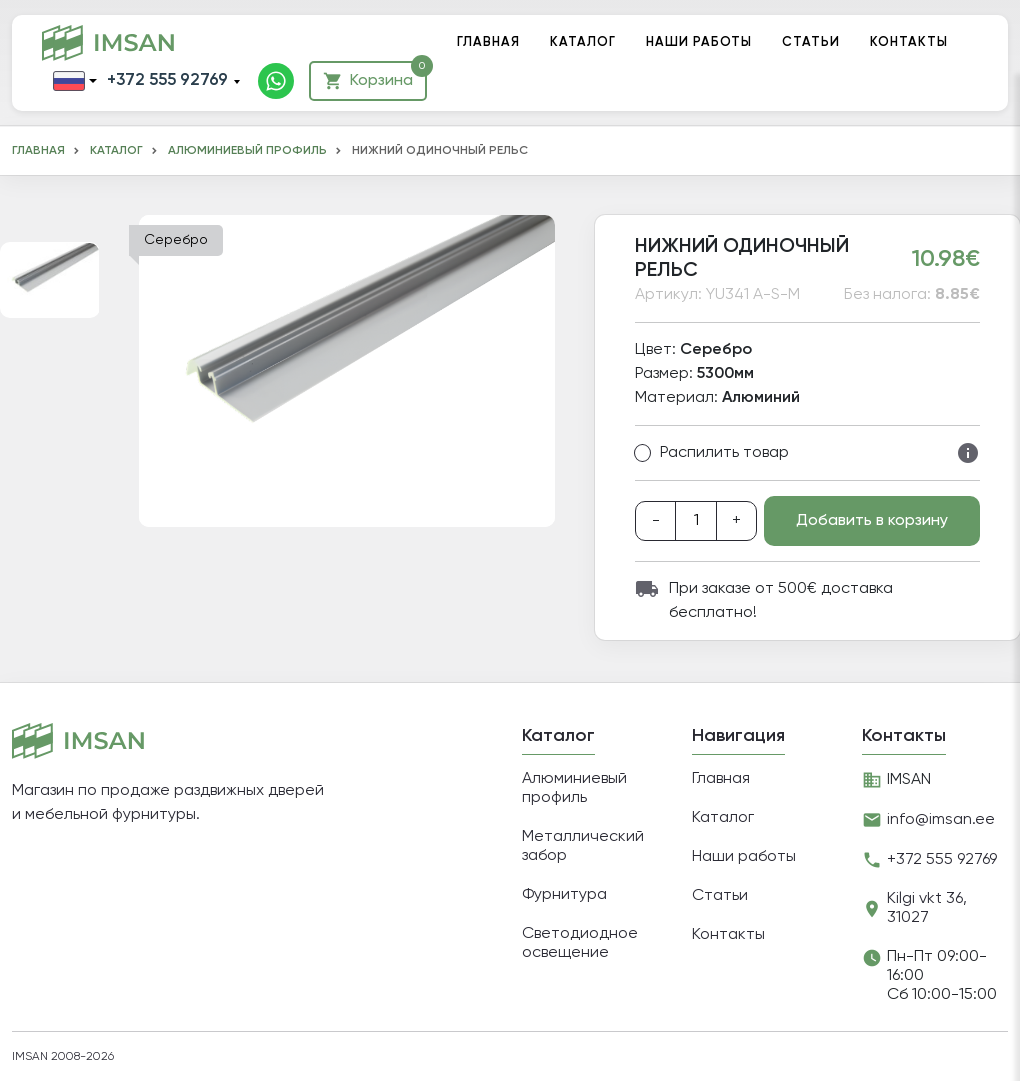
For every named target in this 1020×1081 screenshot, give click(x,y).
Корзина (375, 76)
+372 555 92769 (167, 80)
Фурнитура (564, 895)
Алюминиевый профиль (247, 151)
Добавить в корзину (872, 521)
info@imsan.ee (941, 820)
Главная (488, 42)
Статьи (811, 42)
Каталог (583, 42)
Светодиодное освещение (580, 943)
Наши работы (699, 42)
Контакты (909, 42)
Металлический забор (583, 846)
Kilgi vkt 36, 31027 (927, 908)
